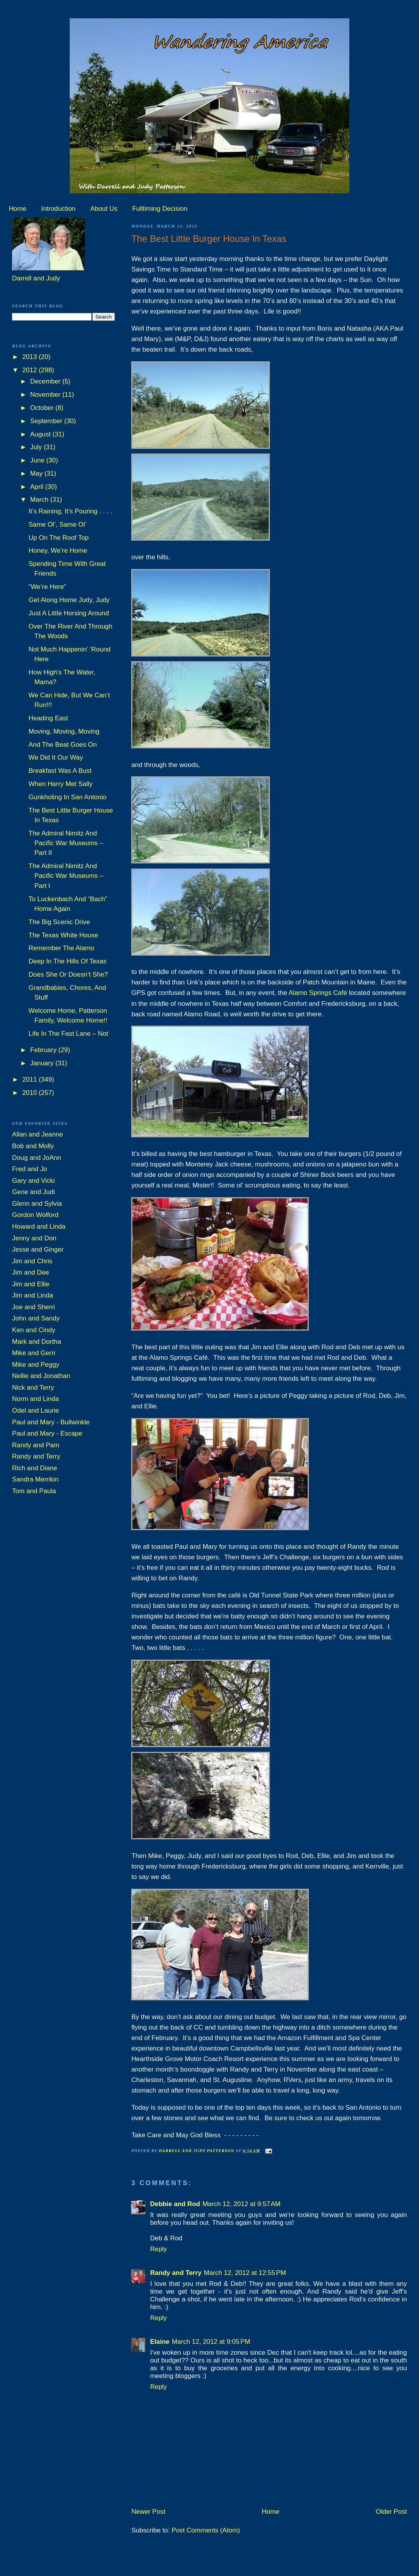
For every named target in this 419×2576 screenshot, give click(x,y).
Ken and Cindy (33, 1330)
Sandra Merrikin (35, 1479)
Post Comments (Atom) (206, 2530)
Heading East (48, 718)
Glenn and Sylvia (37, 1203)
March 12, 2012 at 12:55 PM (245, 2273)
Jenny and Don (34, 1238)
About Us (103, 208)
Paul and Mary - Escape (47, 1433)
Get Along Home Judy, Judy (68, 600)
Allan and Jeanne (37, 1134)
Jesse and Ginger (37, 1249)
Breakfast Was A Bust (60, 770)
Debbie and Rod (175, 2204)
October (42, 408)
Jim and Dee (30, 1272)
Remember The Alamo (61, 948)
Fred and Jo (29, 1169)
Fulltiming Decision (160, 208)
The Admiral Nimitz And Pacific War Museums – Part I (65, 876)
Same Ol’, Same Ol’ (57, 524)
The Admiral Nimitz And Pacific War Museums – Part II (65, 843)
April (37, 486)
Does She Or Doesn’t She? (68, 974)
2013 (30, 357)
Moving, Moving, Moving (63, 731)
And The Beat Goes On (62, 744)
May (37, 473)
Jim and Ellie (30, 1284)
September (47, 421)
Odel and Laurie (35, 1410)
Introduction (58, 208)
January (42, 1063)
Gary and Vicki (33, 1180)
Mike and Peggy (35, 1364)
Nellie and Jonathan (41, 1376)
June (38, 460)
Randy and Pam (35, 1445)
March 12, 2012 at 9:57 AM (241, 2204)
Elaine (159, 2341)
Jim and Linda (32, 1295)
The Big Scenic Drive (59, 922)
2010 (30, 1092)
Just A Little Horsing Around (68, 613)
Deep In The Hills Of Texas (67, 961)
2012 (30, 370)
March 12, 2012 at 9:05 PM (211, 2341)
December (46, 381)
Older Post (391, 2511)
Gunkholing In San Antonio (67, 797)
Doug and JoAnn (36, 1157)
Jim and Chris (32, 1261)
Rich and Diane (34, 1468)
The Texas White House (63, 935)
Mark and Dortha (36, 1341)
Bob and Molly (33, 1146)
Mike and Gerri (33, 1353)
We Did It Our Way (55, 757)
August (41, 434)
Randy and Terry (175, 2273)
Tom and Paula (34, 1491)
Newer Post (148, 2511)
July (37, 447)
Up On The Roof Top (58, 537)
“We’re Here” (47, 586)
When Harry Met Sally (60, 784)
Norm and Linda (35, 1399)
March (40, 499)
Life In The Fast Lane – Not (68, 1033)
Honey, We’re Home (57, 550)
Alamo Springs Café (318, 992)
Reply (158, 2249)
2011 (30, 1079)
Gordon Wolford (35, 1215)
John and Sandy (36, 1318)
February (44, 1050)
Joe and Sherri (33, 1307)
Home (17, 208)
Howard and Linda (38, 1226)
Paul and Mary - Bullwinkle (51, 1422)
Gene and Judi (33, 1192)
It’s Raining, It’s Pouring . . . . (70, 511)
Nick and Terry (33, 1387)
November (46, 394)
